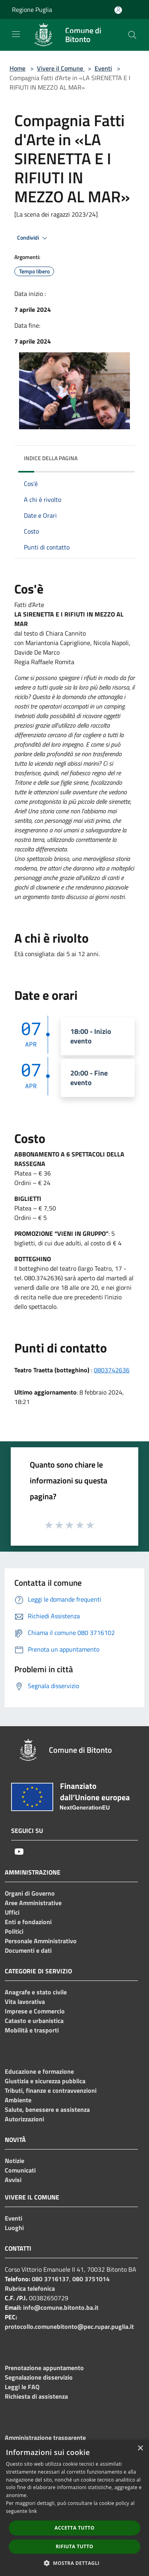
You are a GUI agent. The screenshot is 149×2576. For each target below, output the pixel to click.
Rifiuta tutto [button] (74, 2546)
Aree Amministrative (33, 1903)
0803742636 (112, 1370)
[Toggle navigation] (16, 34)
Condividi (33, 238)
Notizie (14, 2160)
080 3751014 (91, 2279)
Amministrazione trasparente (45, 2437)
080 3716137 (50, 2279)
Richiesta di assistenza (36, 2396)
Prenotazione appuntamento (44, 2367)
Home (17, 68)
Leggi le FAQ (22, 2387)
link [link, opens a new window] (33, 2511)
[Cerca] (132, 35)
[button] (75, 2563)
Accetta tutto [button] (74, 2527)
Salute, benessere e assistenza (47, 2109)
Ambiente (18, 2100)
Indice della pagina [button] (50, 458)
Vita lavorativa (25, 2001)
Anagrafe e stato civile (36, 1992)
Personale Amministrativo (41, 1941)
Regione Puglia (32, 9)
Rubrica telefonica (30, 2288)
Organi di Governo (30, 1893)
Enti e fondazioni (28, 1922)
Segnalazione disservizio (39, 2377)
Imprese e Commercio (35, 2011)
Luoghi (14, 2227)
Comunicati (20, 2170)
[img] (120, 456)
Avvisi (13, 2179)
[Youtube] (19, 1851)
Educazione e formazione (39, 2071)
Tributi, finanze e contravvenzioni (51, 2090)
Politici (14, 1931)
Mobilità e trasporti (32, 2030)
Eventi (103, 68)
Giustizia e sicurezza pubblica (45, 2081)
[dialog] (74, 2508)
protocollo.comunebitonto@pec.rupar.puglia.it (69, 2326)
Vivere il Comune (61, 68)
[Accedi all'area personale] (118, 10)
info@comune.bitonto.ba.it (61, 2307)
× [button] (140, 2448)
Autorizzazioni (24, 2119)
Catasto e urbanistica (34, 2020)
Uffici (12, 1912)
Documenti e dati (28, 1950)
